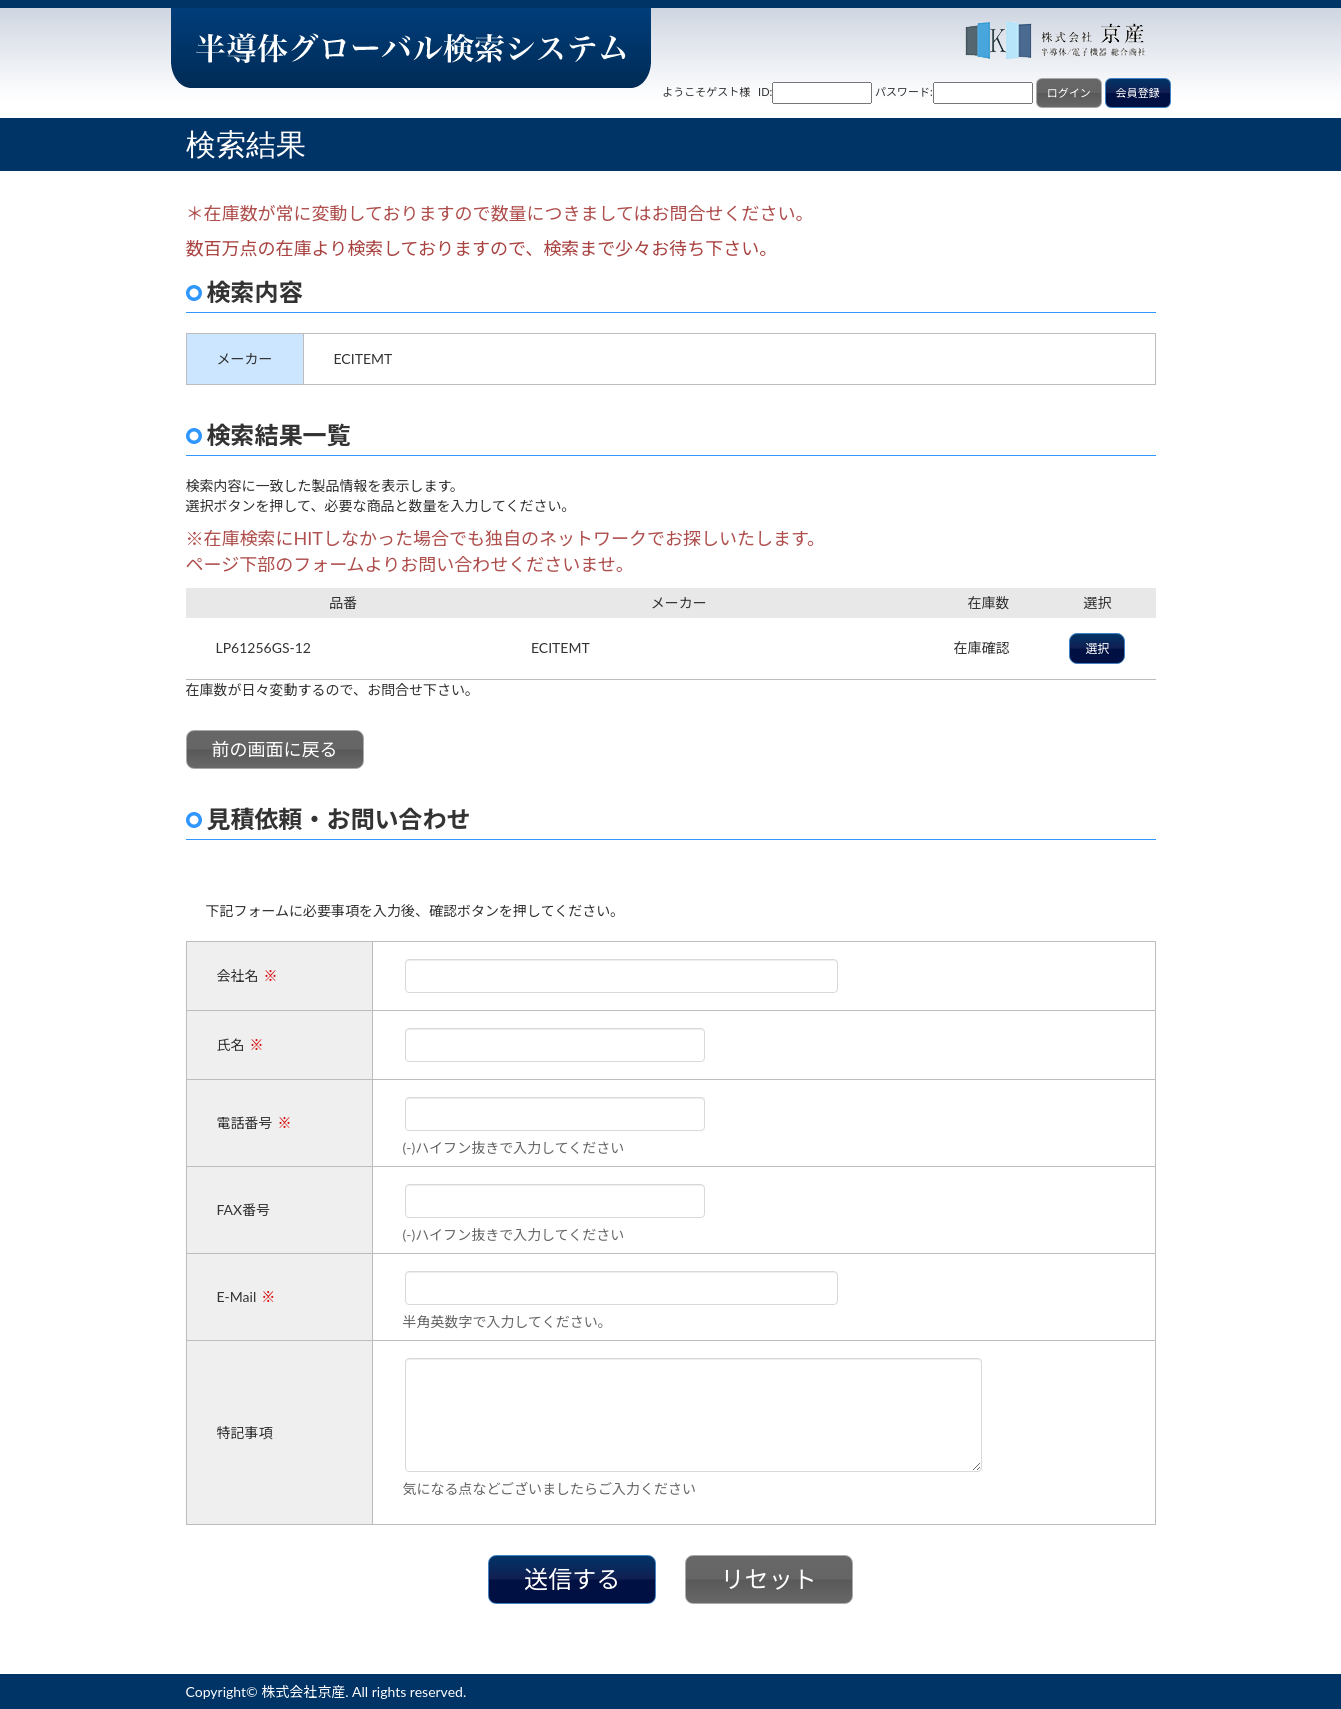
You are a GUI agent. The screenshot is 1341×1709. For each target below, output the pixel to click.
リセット (769, 1578)
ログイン (1069, 92)
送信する (572, 1578)
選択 (1097, 648)
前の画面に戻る (275, 749)
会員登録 (1138, 92)
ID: (765, 91)
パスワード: (904, 91)
